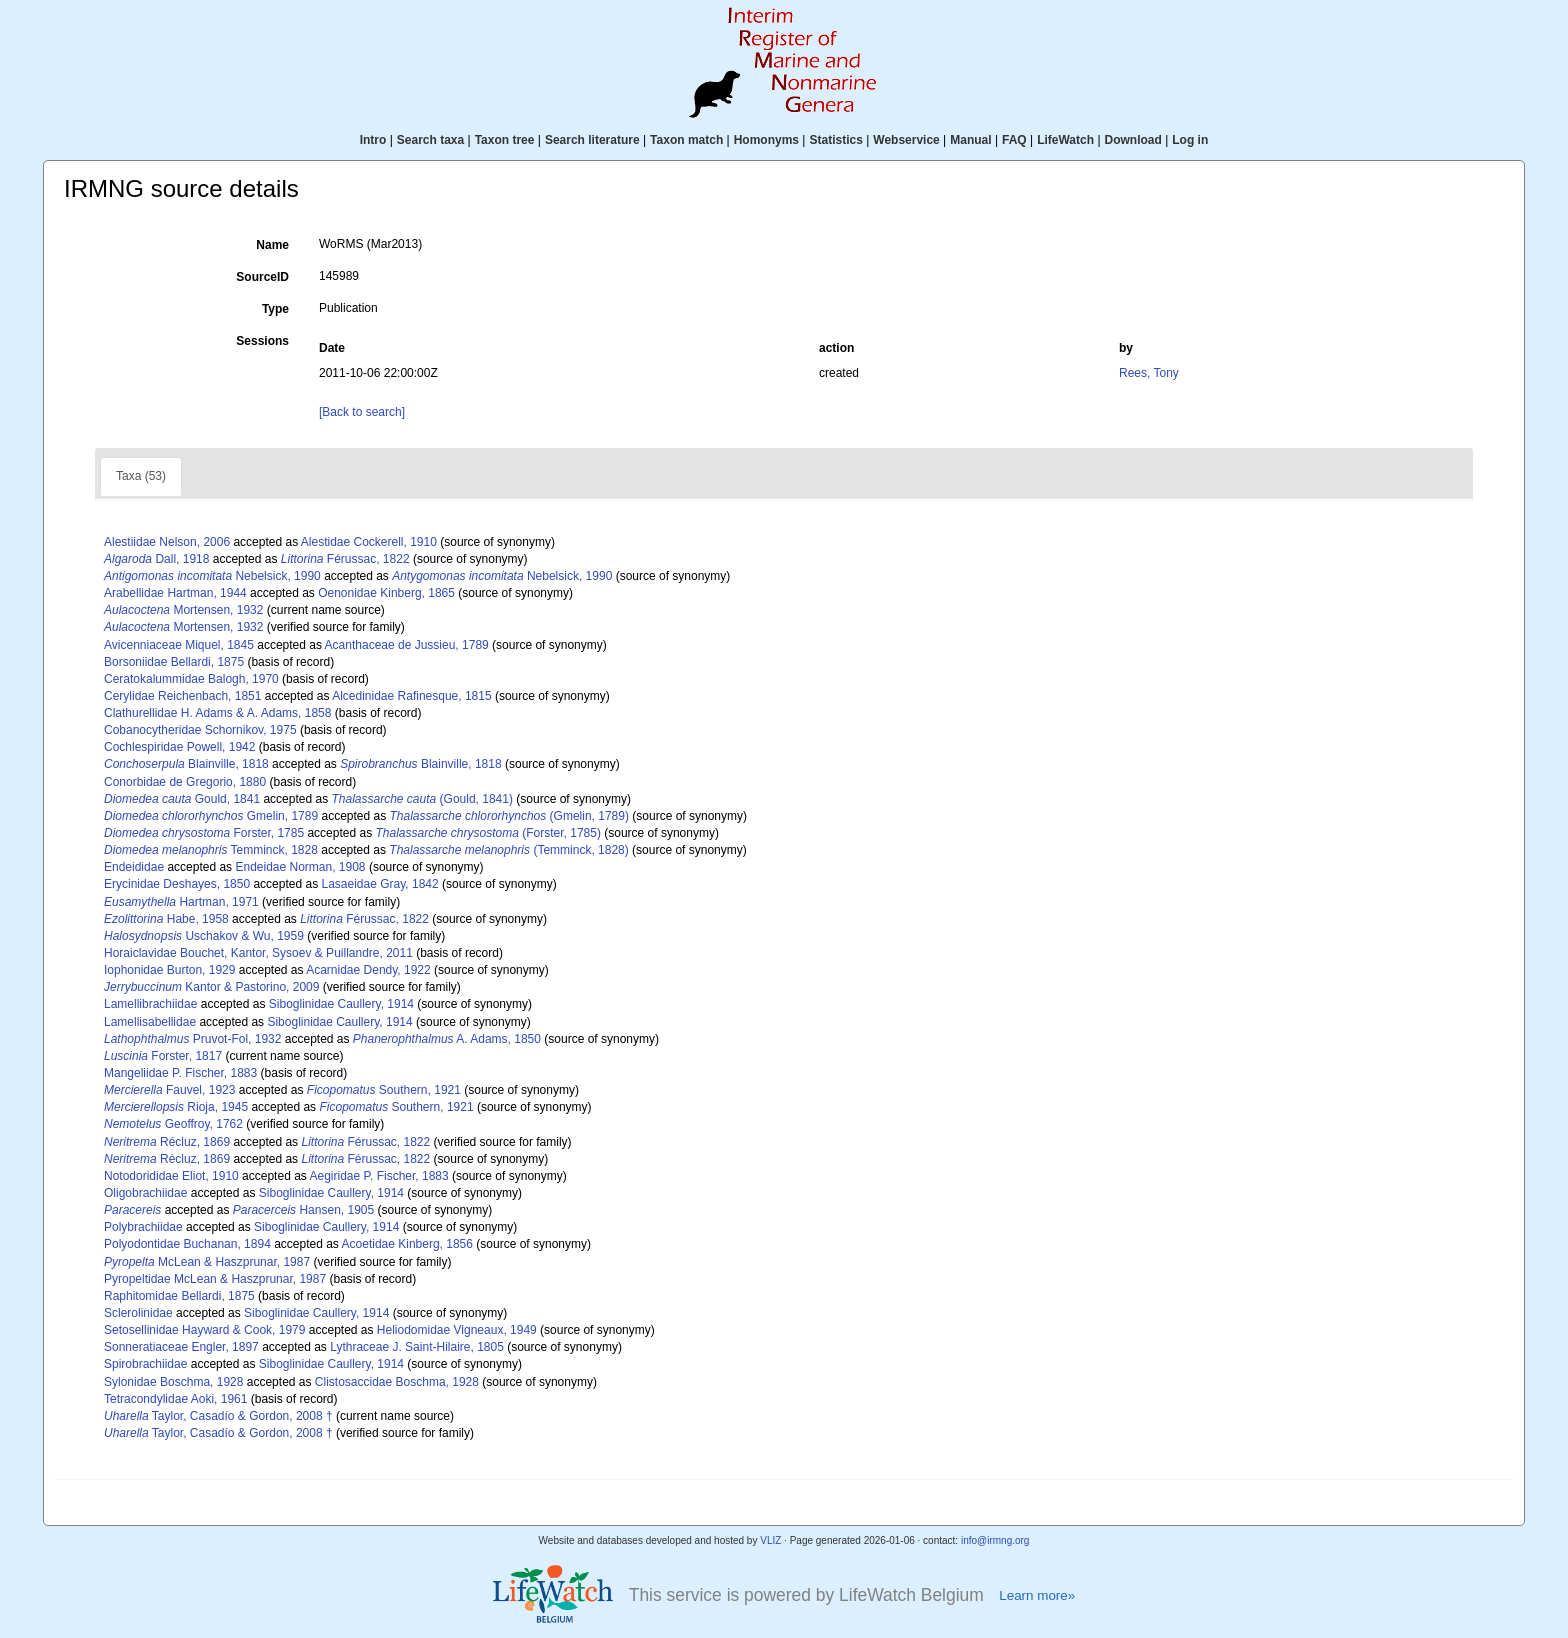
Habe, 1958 (166, 919)
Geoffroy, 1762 (173, 1124)
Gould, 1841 (182, 799)
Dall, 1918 (156, 559)
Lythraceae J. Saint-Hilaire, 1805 (417, 1347)
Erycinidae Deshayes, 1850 (177, 884)
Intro (373, 140)
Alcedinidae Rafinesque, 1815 (411, 696)
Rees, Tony (1149, 373)
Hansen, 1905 (303, 1210)
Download (1133, 140)
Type (275, 309)
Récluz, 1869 (167, 1142)
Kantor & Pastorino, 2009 (211, 987)
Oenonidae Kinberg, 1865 (386, 593)
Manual (970, 140)
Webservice (906, 140)
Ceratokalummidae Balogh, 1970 (191, 679)
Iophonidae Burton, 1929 (169, 970)
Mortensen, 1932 (183, 610)
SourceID (262, 277)
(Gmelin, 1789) (509, 816)
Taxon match (686, 140)
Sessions (262, 341)
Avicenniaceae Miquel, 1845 (179, 645)
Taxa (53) (141, 476)
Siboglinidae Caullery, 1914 (341, 1004)
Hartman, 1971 (181, 902)
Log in (1190, 140)
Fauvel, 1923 (169, 1090)
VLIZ (770, 1540)
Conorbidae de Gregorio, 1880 (185, 782)
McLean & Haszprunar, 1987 (207, 1262)
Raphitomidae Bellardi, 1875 (179, 1296)
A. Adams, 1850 (447, 1039)
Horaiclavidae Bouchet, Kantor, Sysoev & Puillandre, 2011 (258, 953)
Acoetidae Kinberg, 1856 (407, 1244)
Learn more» (1037, 1595)
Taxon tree (505, 140)
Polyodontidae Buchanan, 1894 (187, 1244)
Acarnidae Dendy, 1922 (368, 970)
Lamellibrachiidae (150, 1004)
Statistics (835, 140)
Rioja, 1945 (176, 1107)
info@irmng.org (995, 1540)
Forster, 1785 (204, 833)
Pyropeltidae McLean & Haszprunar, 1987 (215, 1279)
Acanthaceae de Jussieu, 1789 (407, 645)
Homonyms (766, 140)
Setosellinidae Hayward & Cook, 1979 (204, 1330)
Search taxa (430, 140)
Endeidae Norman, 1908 (300, 867)
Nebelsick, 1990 (212, 576)
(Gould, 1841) (422, 799)
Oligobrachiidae (145, 1193)
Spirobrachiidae (145, 1364)
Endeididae (134, 867)
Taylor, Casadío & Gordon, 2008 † (218, 1416)
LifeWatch (1065, 140)
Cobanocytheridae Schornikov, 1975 (200, 730)
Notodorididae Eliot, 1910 (171, 1176)
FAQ (1014, 140)
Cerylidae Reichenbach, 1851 (182, 696)
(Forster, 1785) (488, 833)
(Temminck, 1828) (508, 850)
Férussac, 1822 (345, 559)
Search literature (592, 140)
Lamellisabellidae (150, 1022)
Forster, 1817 (163, 1056)
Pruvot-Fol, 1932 (192, 1039)
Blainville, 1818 (186, 764)
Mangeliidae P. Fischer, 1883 (180, 1073)
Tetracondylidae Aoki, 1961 (175, 1399)
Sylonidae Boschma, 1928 (173, 1382)
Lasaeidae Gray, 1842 (379, 884)
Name (272, 245)
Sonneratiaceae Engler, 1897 (181, 1347)
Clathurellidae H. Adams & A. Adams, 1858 (217, 713)
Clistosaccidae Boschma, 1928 (397, 1382)
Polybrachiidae (143, 1227)
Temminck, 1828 (211, 850)
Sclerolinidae (138, 1313)
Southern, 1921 (384, 1090)
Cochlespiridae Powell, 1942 (179, 747)
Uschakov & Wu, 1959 (204, 936)
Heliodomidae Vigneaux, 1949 (457, 1330)
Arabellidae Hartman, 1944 (175, 593)
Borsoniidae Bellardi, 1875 (174, 662)
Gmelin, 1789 (211, 816)
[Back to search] (362, 412)
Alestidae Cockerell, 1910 (369, 542)
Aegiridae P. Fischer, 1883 (378, 1176)
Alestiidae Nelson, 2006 (167, 542)
